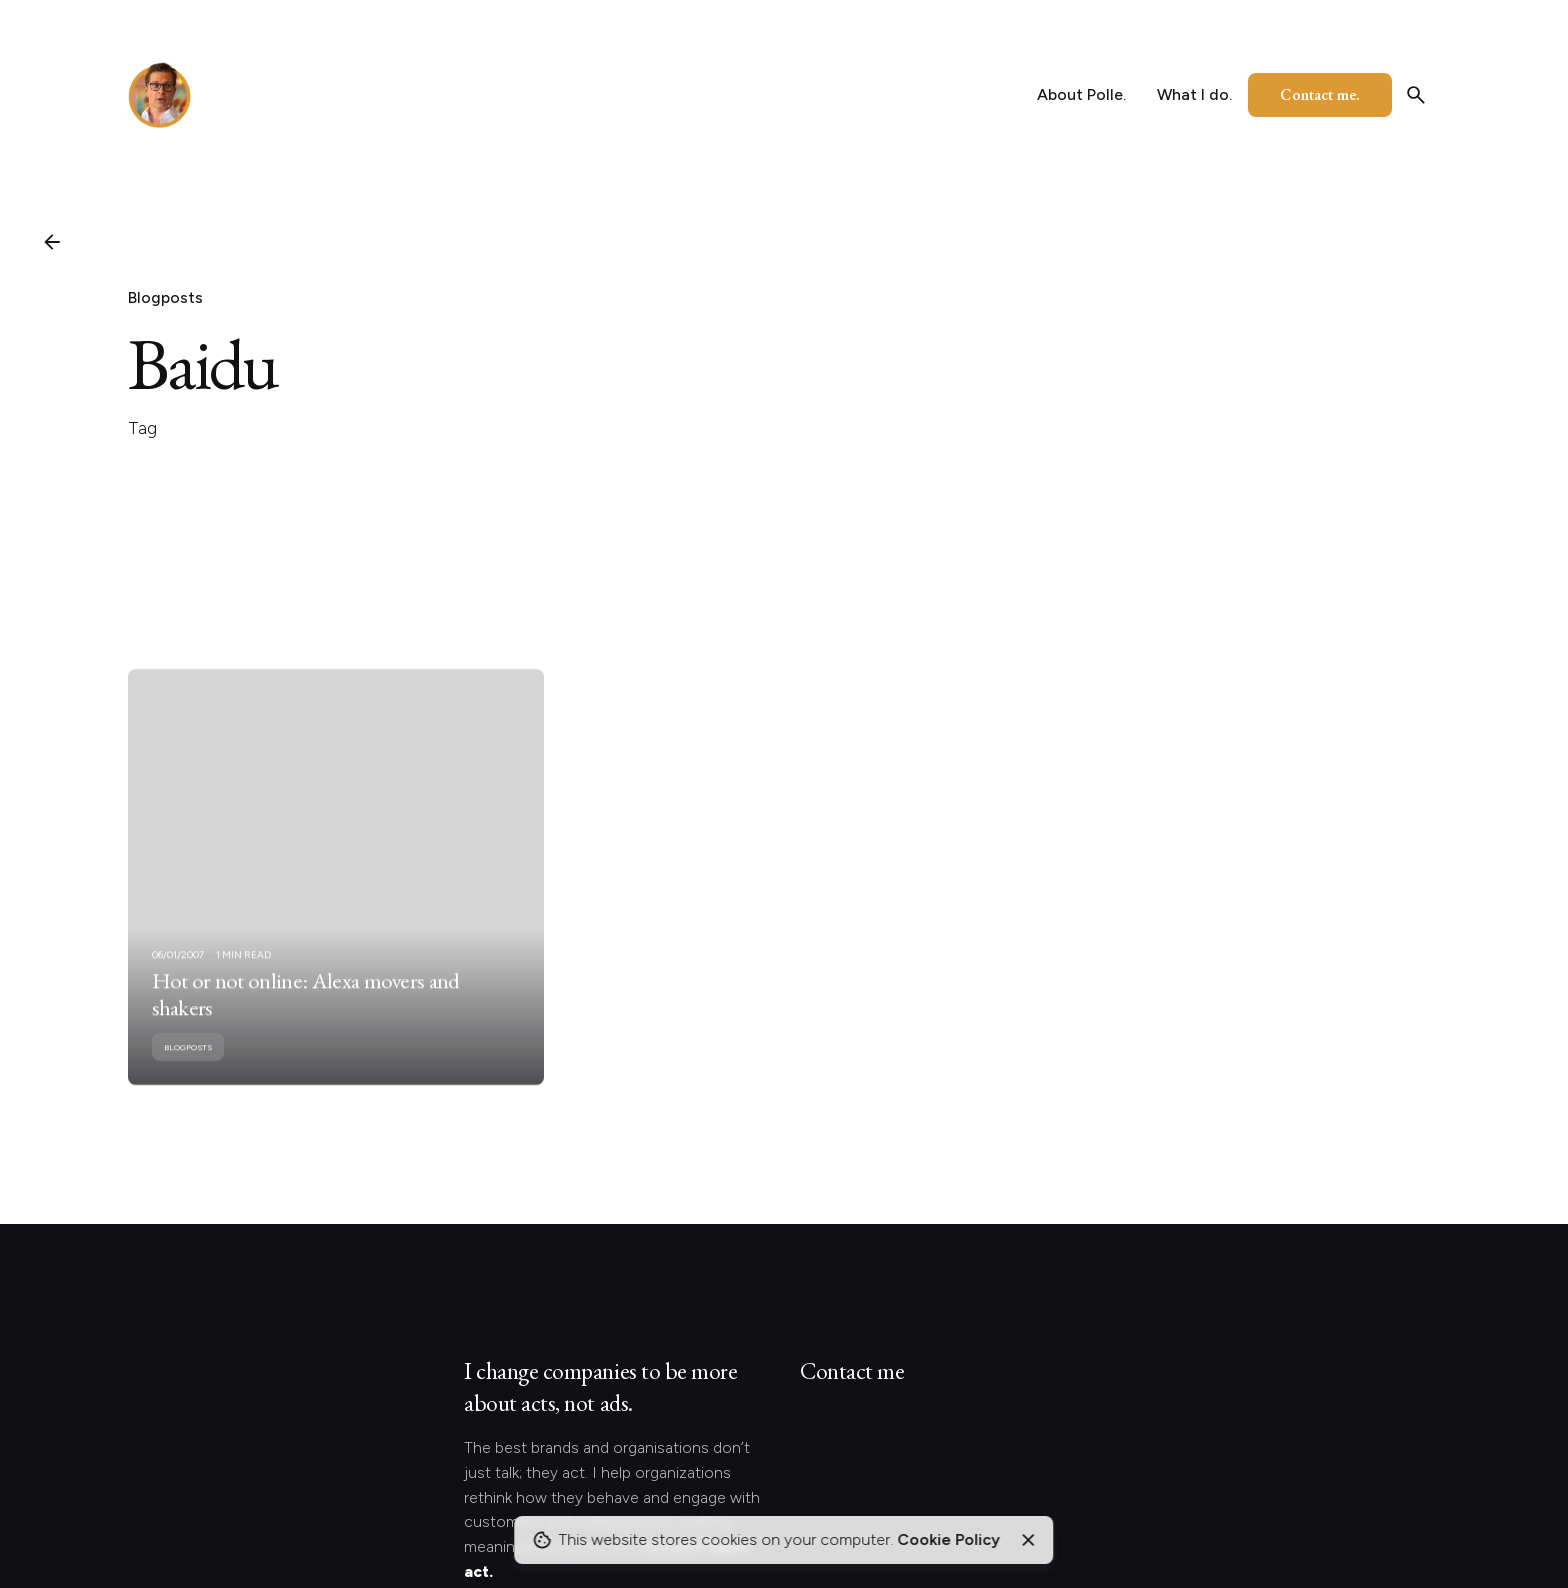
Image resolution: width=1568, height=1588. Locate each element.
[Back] (52, 242)
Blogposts (165, 297)
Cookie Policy (948, 1539)
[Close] (1028, 1540)
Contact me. (1320, 94)
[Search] (1416, 95)
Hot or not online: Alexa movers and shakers (306, 1011)
